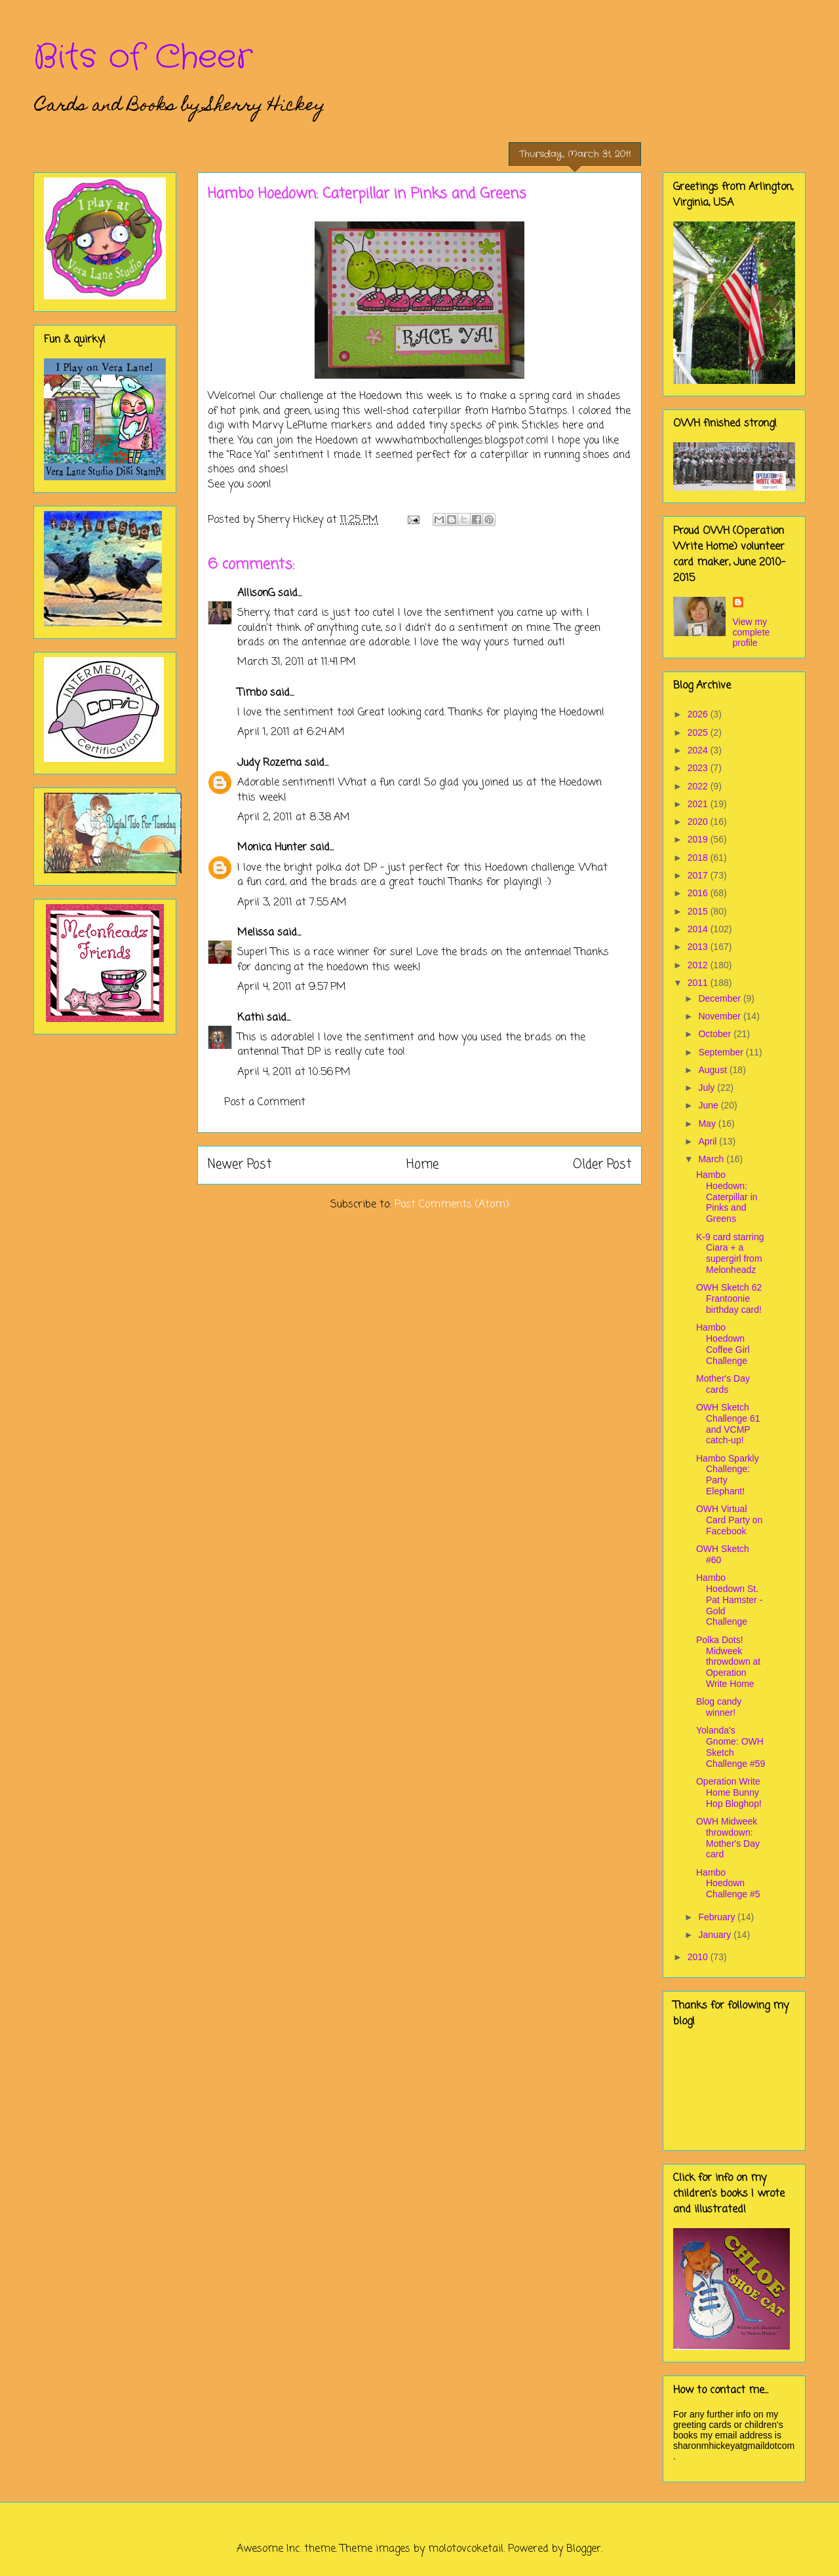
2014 (699, 929)
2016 (699, 893)
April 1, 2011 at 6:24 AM (291, 732)
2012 (699, 965)
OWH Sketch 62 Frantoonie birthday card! (729, 1298)
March (712, 1159)
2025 (699, 732)
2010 (699, 1957)
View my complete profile (751, 632)
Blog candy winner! (718, 1707)
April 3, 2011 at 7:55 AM (292, 903)
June (709, 1105)
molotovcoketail (465, 2549)
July (707, 1087)
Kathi (250, 1018)
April (708, 1141)
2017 (699, 875)
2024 (699, 750)
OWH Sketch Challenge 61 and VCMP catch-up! (728, 1423)
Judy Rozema (269, 763)
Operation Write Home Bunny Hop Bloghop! (729, 1792)
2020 (699, 821)
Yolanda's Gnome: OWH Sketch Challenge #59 (730, 1746)
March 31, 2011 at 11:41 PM (296, 662)
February (717, 1917)
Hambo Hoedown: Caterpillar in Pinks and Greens (727, 1196)
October (715, 1034)
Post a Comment (264, 1102)
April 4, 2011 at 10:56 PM (294, 1072)
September (721, 1052)
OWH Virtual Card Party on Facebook (729, 1520)
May (708, 1123)
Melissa (255, 933)
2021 (699, 804)
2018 (699, 857)
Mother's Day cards (723, 1384)
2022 (699, 786)
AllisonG (256, 593)
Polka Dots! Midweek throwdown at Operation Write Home (728, 1662)
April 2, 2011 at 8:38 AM (293, 817)
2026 (699, 714)
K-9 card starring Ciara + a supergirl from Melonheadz (730, 1253)
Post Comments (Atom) (452, 1205)
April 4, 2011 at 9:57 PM (291, 987)
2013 (699, 946)
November (720, 1016)
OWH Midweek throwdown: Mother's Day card (728, 1837)
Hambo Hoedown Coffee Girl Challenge (723, 1343)
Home (422, 1164)
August (713, 1070)
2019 (699, 839)
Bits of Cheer (142, 57)
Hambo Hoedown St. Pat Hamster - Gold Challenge (729, 1599)
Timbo (252, 693)
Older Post (602, 1164)
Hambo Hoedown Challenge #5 (728, 1883)
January (715, 1934)
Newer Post (239, 1164)
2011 (699, 982)
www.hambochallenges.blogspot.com (460, 441)
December (720, 998)
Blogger (583, 2549)
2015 (699, 911)
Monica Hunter (272, 848)
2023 (699, 768)
